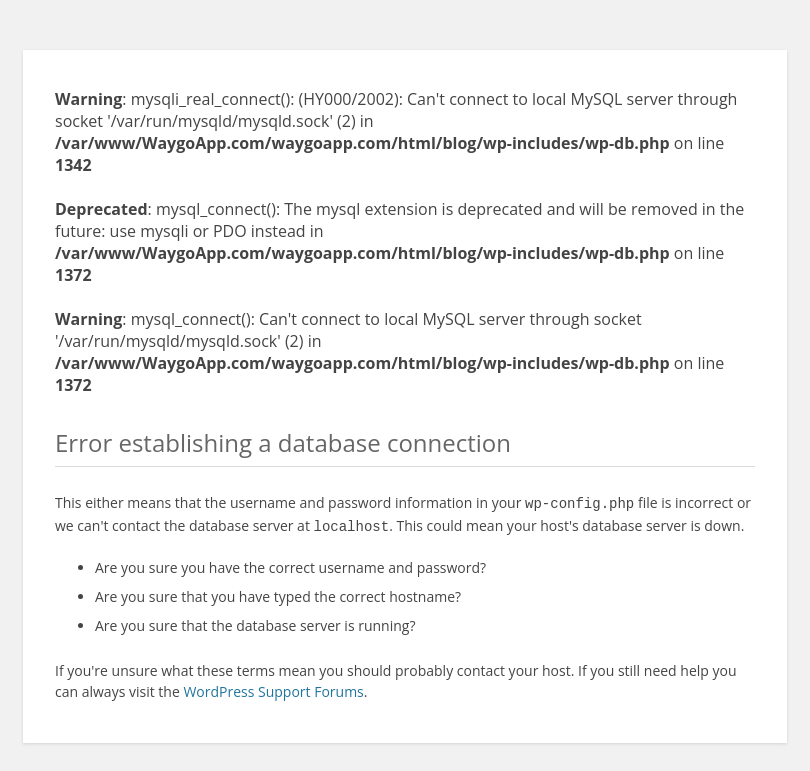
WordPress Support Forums (273, 687)
